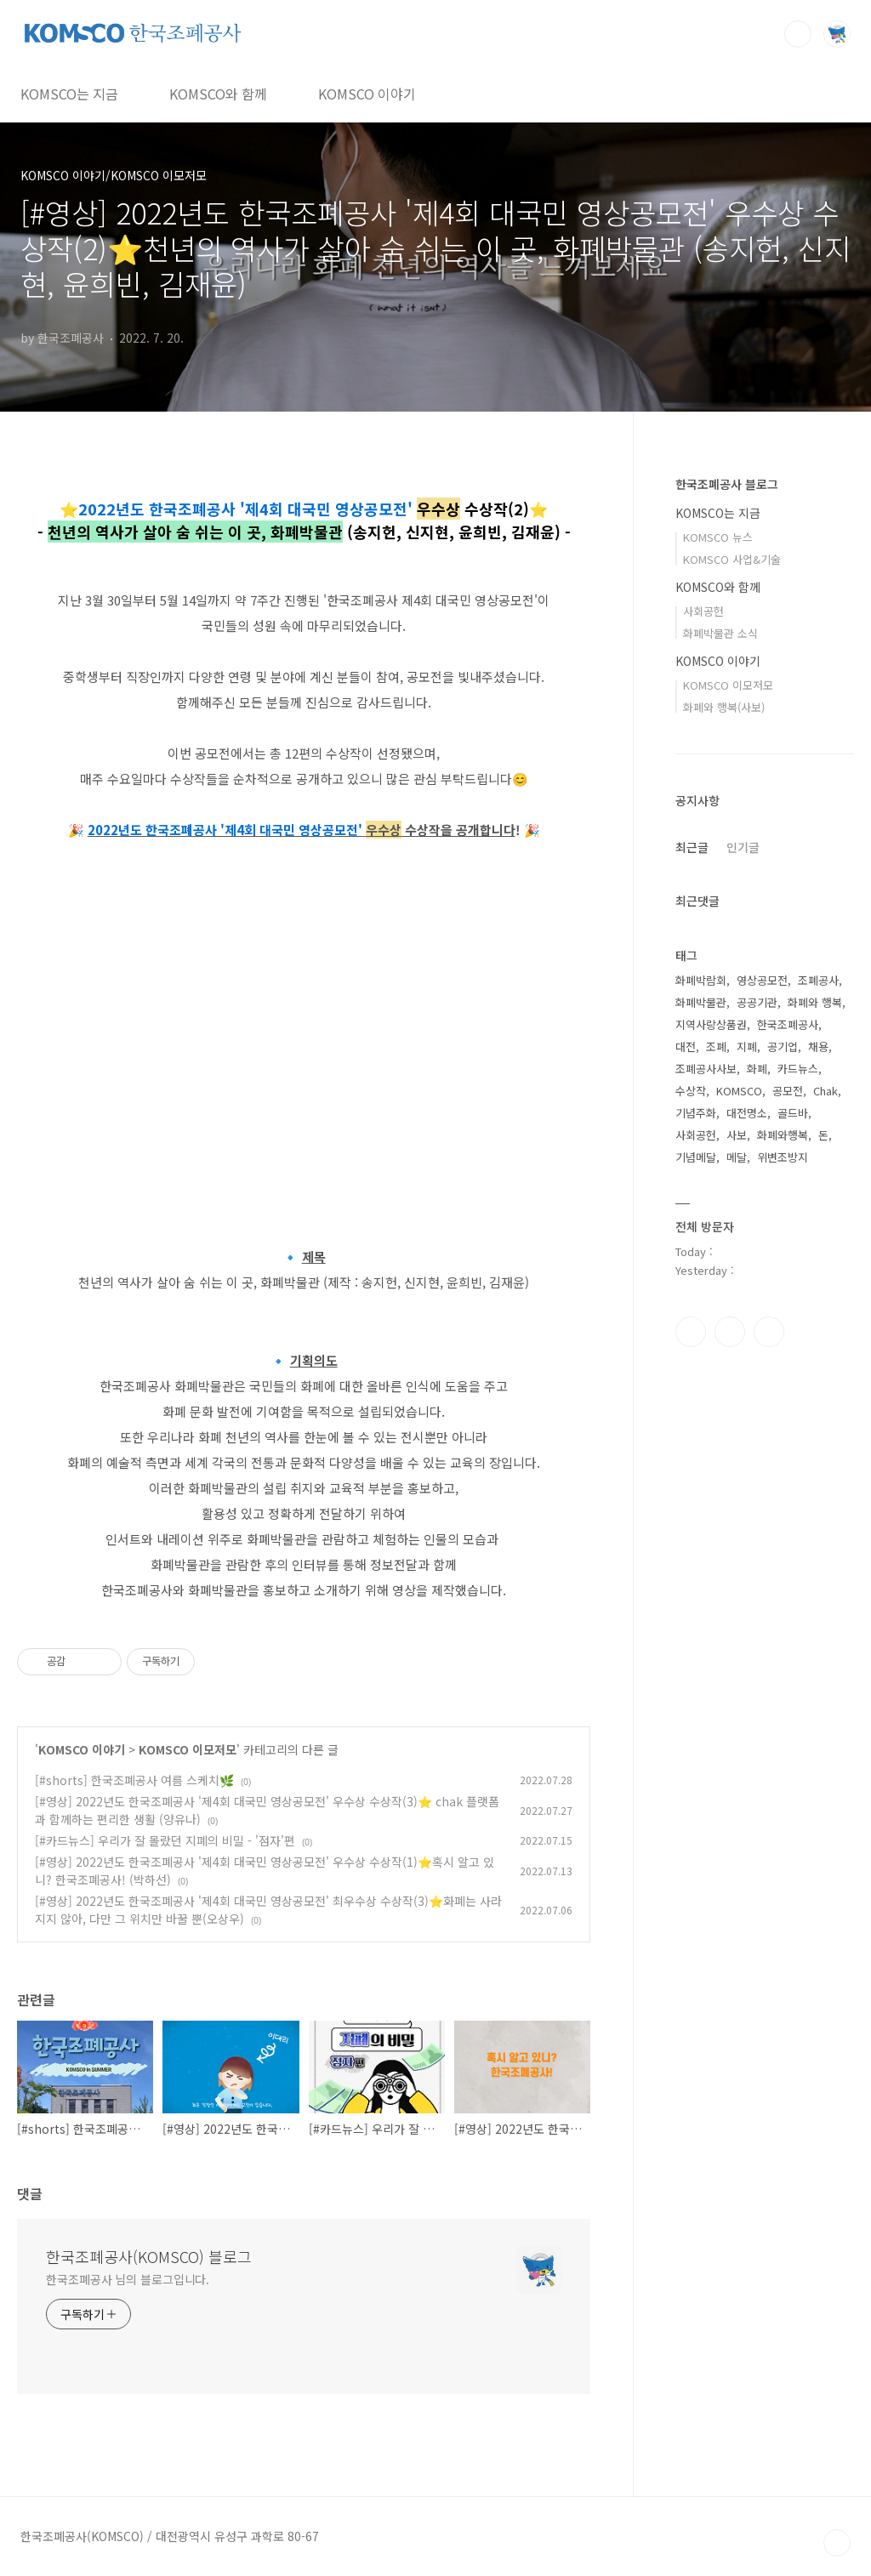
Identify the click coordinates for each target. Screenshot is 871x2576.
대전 (685, 1046)
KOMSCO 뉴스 (718, 537)
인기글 (743, 847)
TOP (837, 2542)
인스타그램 (729, 1331)
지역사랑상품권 (711, 1024)
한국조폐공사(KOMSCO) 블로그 (149, 2256)
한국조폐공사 (787, 1024)
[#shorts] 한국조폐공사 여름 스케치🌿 (134, 1779)
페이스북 (690, 1331)
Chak (825, 1091)
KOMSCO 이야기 (367, 93)
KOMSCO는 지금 (69, 93)
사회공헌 (703, 611)
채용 (818, 1046)
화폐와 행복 (815, 1002)
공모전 (787, 1091)
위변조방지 (782, 1157)
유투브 (769, 1331)
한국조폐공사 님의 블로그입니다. (127, 2279)
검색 (798, 34)
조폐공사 (818, 980)
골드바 (792, 1113)
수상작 (690, 1091)
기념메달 (695, 1157)
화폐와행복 (782, 1135)
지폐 (747, 1046)
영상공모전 (762, 980)
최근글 (692, 847)
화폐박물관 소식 (720, 633)
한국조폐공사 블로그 (726, 483)
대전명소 (746, 1113)
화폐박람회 (700, 980)
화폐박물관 (700, 1002)
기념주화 (695, 1113)
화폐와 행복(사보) (724, 707)
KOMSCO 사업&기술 (732, 559)
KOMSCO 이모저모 (187, 1749)
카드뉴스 (797, 1069)
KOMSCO (739, 1091)
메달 (736, 1157)
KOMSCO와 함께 (218, 93)
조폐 (716, 1046)
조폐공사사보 (706, 1069)
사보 (736, 1135)
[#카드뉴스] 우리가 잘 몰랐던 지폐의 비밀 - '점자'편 (165, 1840)
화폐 (757, 1069)
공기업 (782, 1046)
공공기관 (757, 1002)
